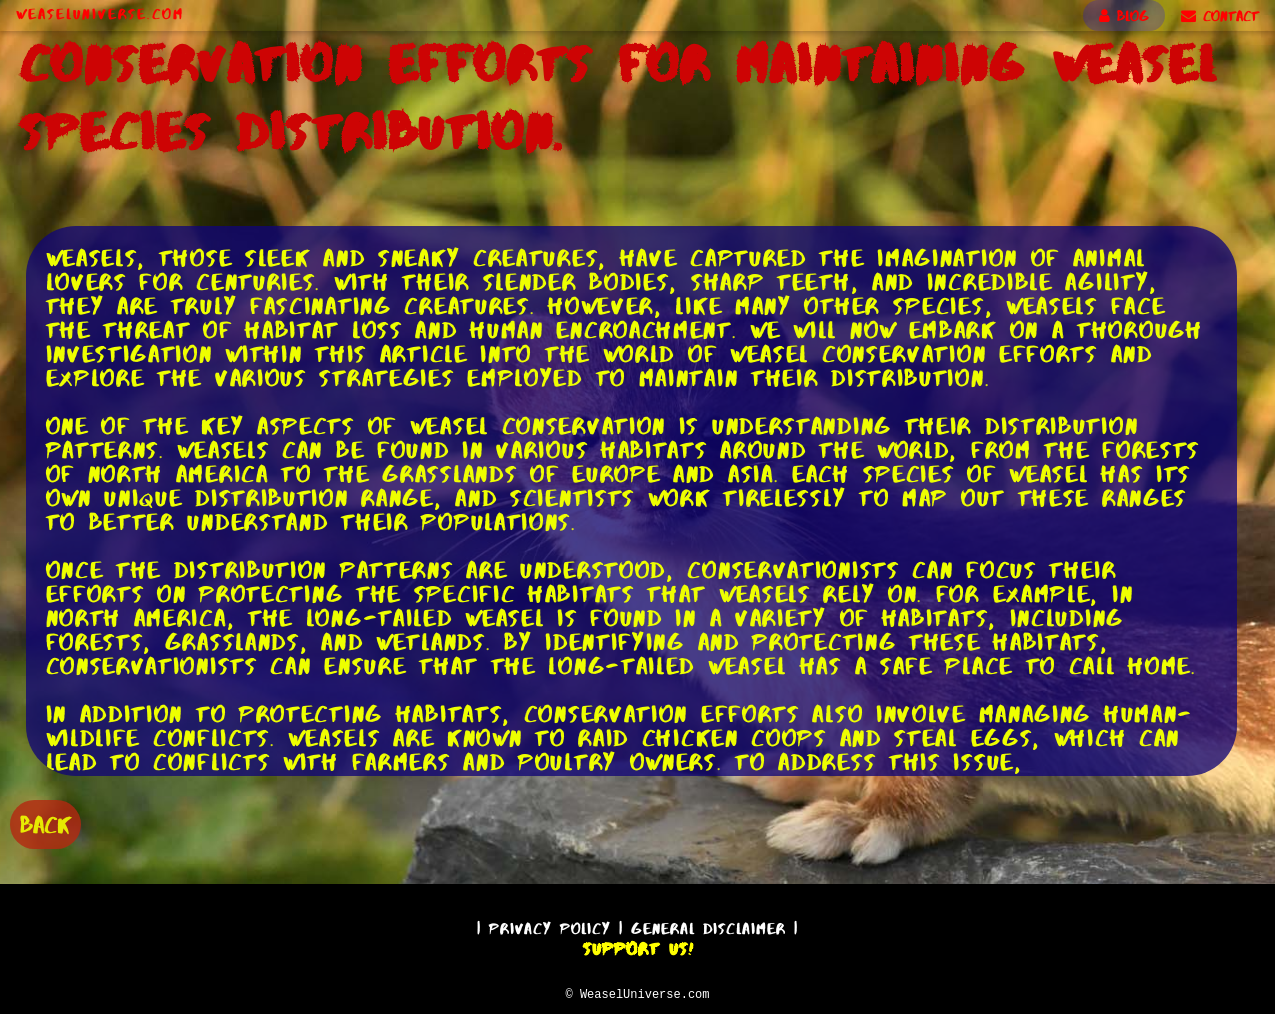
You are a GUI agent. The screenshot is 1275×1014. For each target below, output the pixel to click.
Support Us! (638, 946)
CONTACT (1220, 16)
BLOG (1124, 16)
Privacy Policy (550, 925)
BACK (45, 822)
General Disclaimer (708, 925)
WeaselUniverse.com (100, 14)
